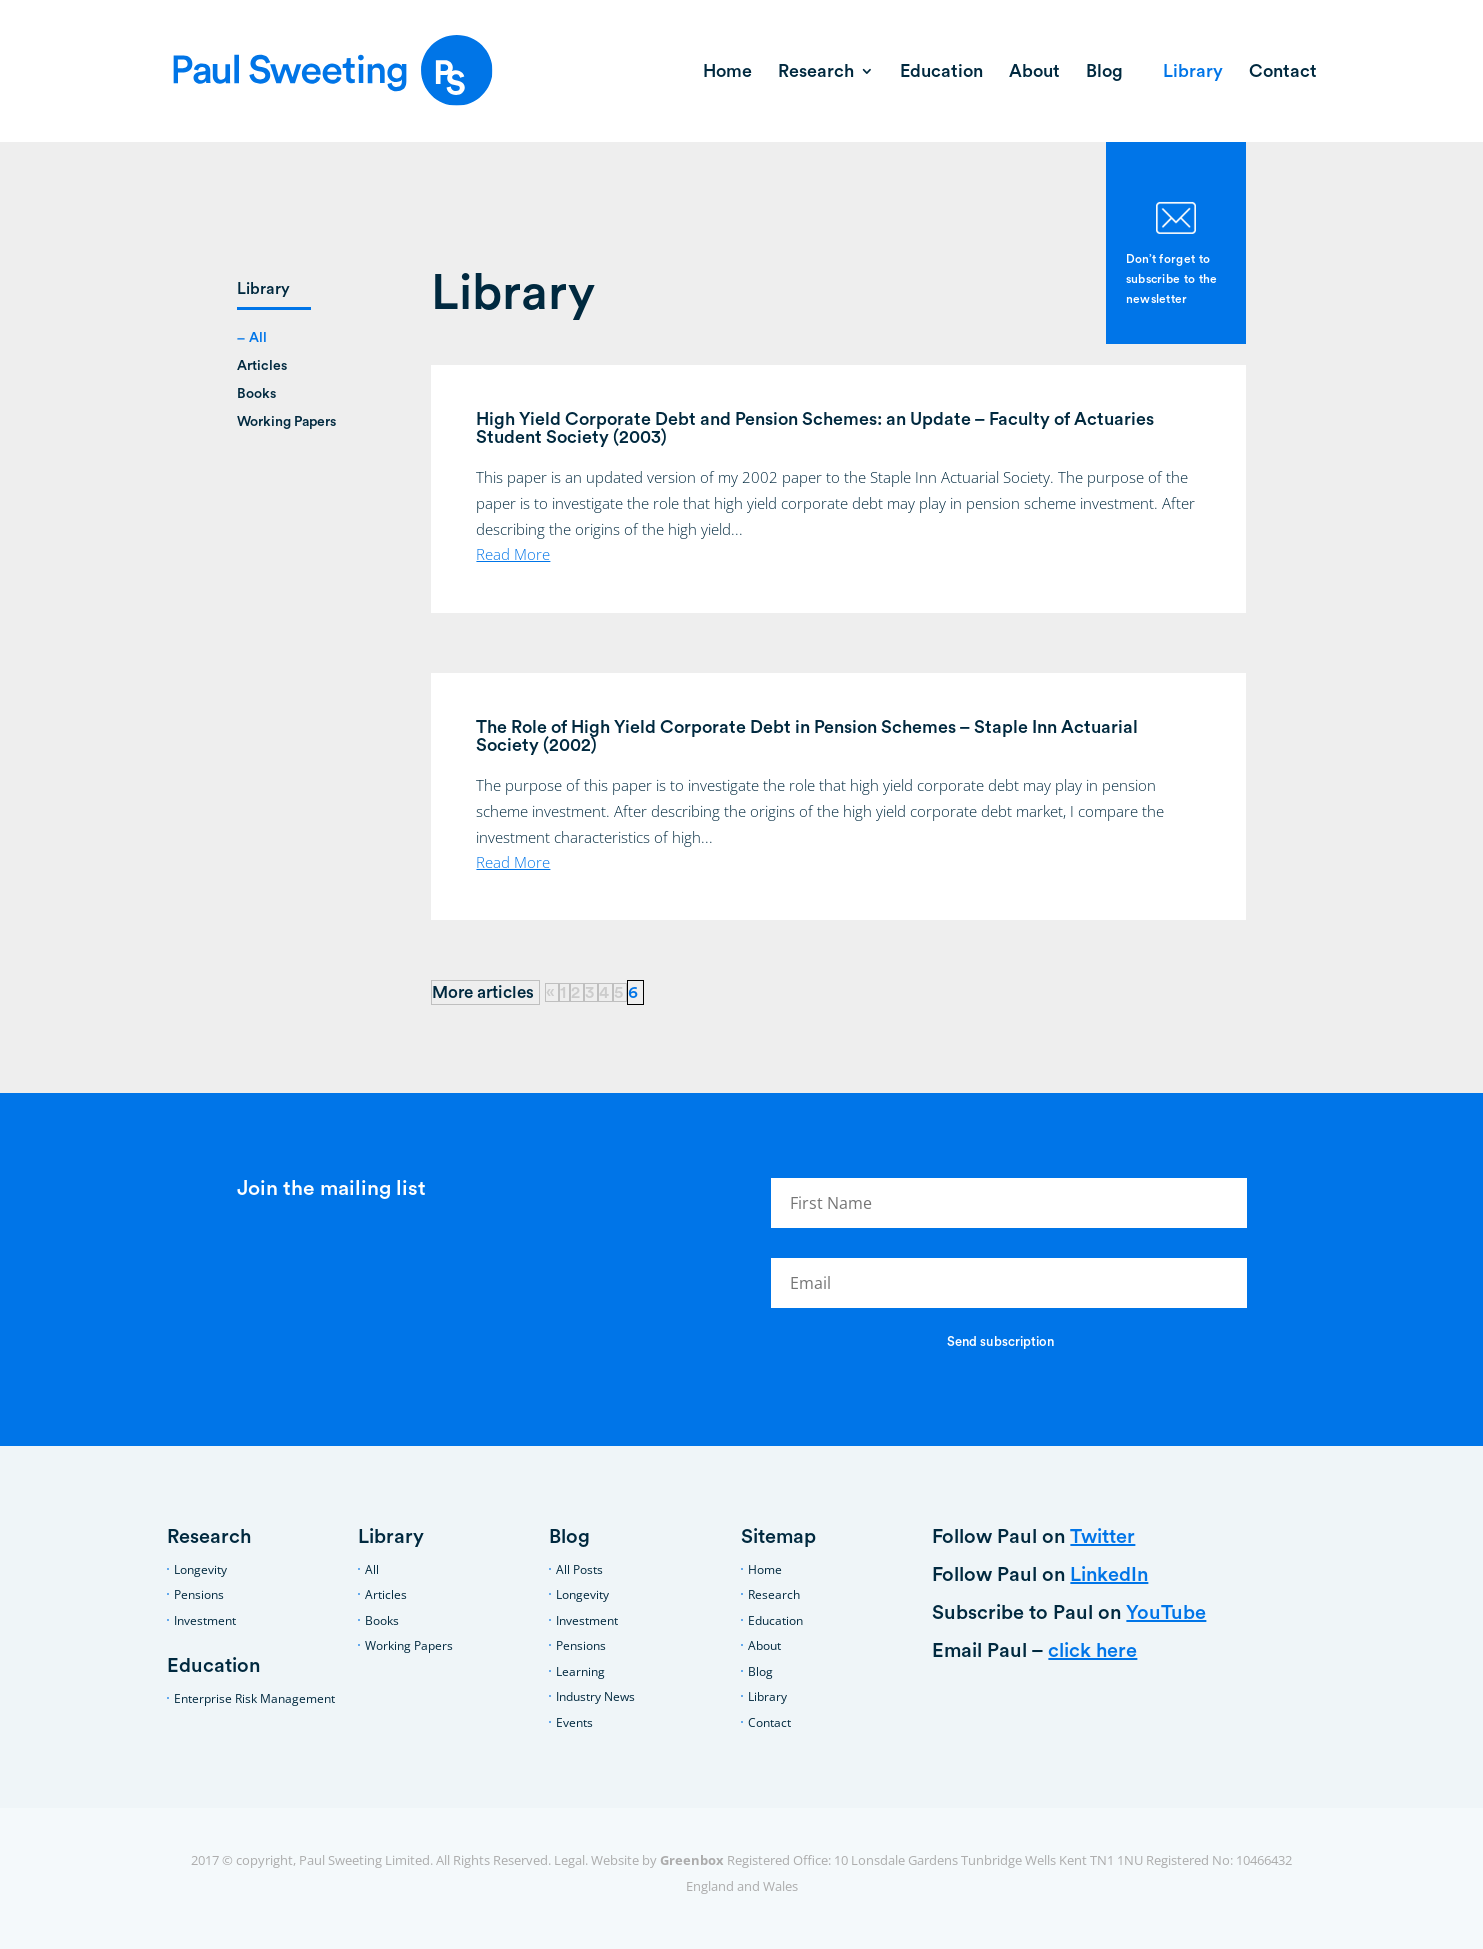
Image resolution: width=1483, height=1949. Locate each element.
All (258, 338)
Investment (205, 1620)
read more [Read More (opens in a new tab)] (513, 554)
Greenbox (692, 1860)
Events (574, 1722)
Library (1193, 72)
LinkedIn (1109, 1575)
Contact (1283, 72)
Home (727, 72)
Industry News (595, 1696)
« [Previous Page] (550, 992)
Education (941, 72)
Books (256, 394)
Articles (262, 366)
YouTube (1166, 1613)
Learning (580, 1671)
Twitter (1102, 1537)
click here (1092, 1651)
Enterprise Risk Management (254, 1698)
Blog (1104, 72)
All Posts (579, 1569)
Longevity (200, 1569)
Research (816, 72)
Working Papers (286, 422)
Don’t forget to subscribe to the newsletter (1172, 279)
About (1034, 72)
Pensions (199, 1594)
